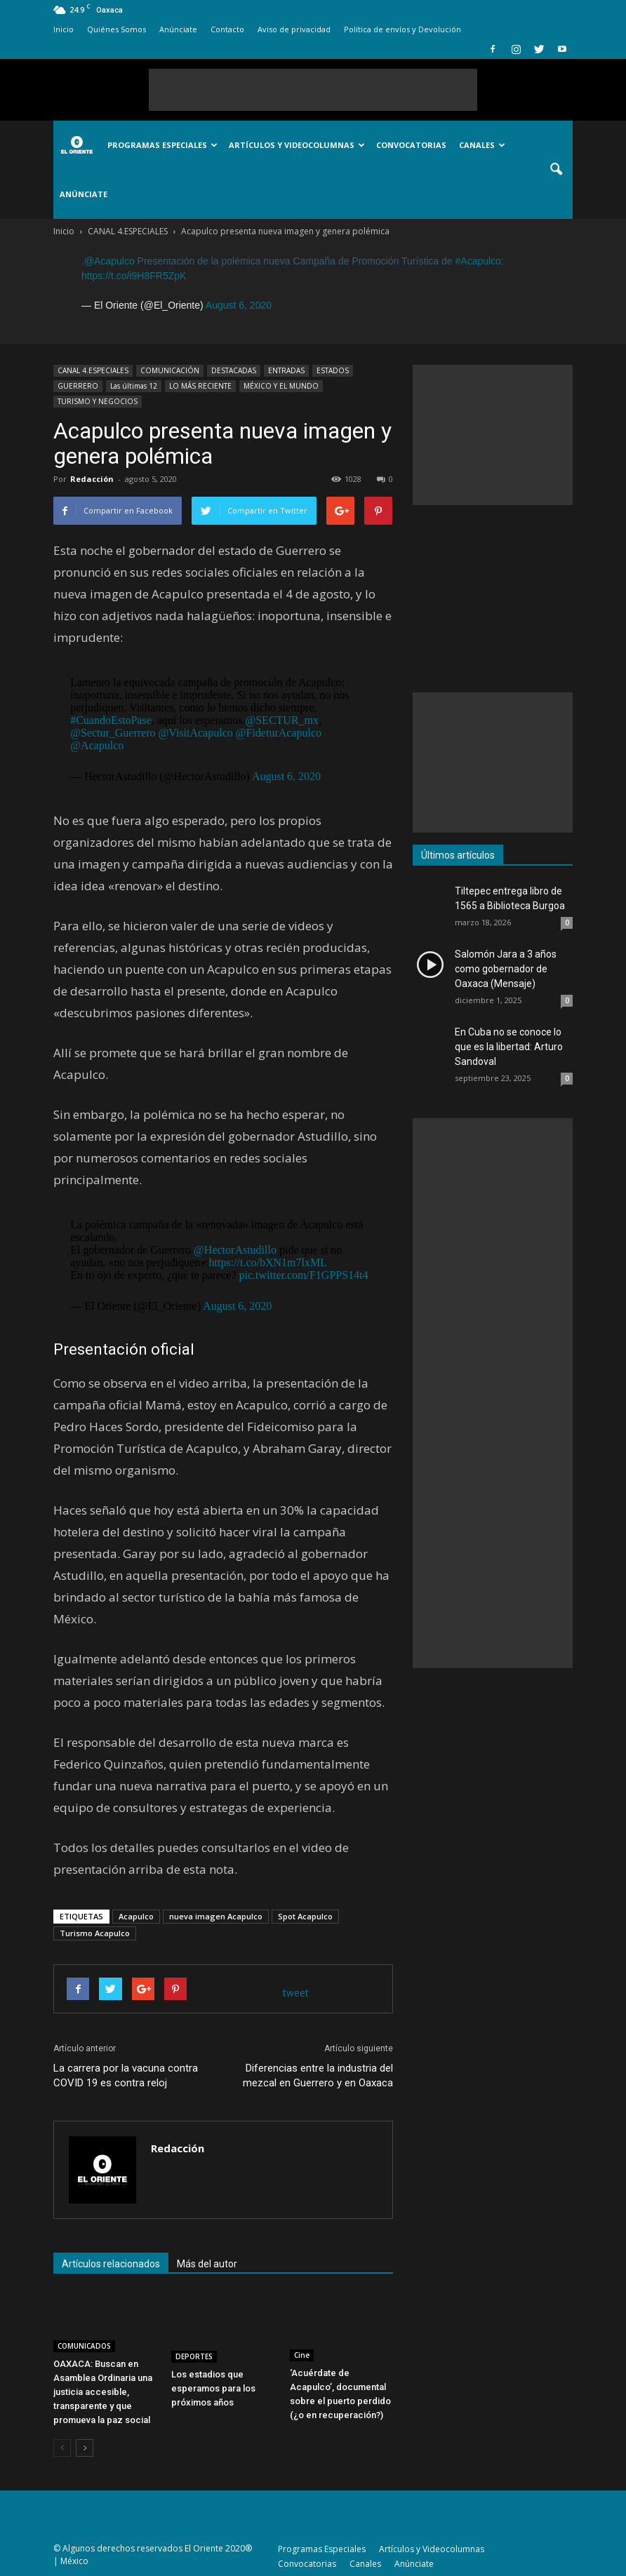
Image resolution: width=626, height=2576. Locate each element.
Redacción (92, 479)
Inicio (63, 29)
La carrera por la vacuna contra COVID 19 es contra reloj (125, 2075)
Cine (301, 2355)
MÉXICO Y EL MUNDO (281, 386)
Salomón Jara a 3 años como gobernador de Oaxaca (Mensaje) (506, 968)
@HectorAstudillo (235, 1250)
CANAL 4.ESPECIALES (93, 370)
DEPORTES (194, 2356)
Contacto (227, 29)
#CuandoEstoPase (111, 720)
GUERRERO (78, 386)
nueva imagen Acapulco (215, 1916)
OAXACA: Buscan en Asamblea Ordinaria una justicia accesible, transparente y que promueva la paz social (102, 2392)
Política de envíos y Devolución (402, 29)
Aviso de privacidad (294, 29)
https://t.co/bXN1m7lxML (267, 1262)
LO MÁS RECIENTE (200, 386)
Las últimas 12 (133, 386)
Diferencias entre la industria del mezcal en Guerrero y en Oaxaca (318, 2075)
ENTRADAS (286, 370)
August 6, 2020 (239, 305)
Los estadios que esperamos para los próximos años (213, 2388)
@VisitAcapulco (196, 733)
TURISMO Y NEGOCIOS (98, 401)
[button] (556, 170)
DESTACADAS (233, 370)
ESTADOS (333, 370)
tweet (296, 1992)
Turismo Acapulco (95, 1933)
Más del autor (207, 2263)
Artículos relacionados (111, 2263)
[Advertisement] (313, 90)
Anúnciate (178, 29)
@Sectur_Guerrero (112, 733)
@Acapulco (109, 261)
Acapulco (136, 1916)
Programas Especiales (162, 145)
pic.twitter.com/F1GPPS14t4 (303, 1275)
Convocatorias (411, 145)
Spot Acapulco (305, 1916)
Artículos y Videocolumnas (297, 145)
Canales (482, 145)
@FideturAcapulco (278, 733)
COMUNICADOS (84, 2346)
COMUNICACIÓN (169, 370)
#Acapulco (478, 261)
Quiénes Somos (116, 29)
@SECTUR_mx (282, 720)
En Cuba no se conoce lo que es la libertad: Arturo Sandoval (509, 1046)
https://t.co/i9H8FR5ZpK (133, 275)
